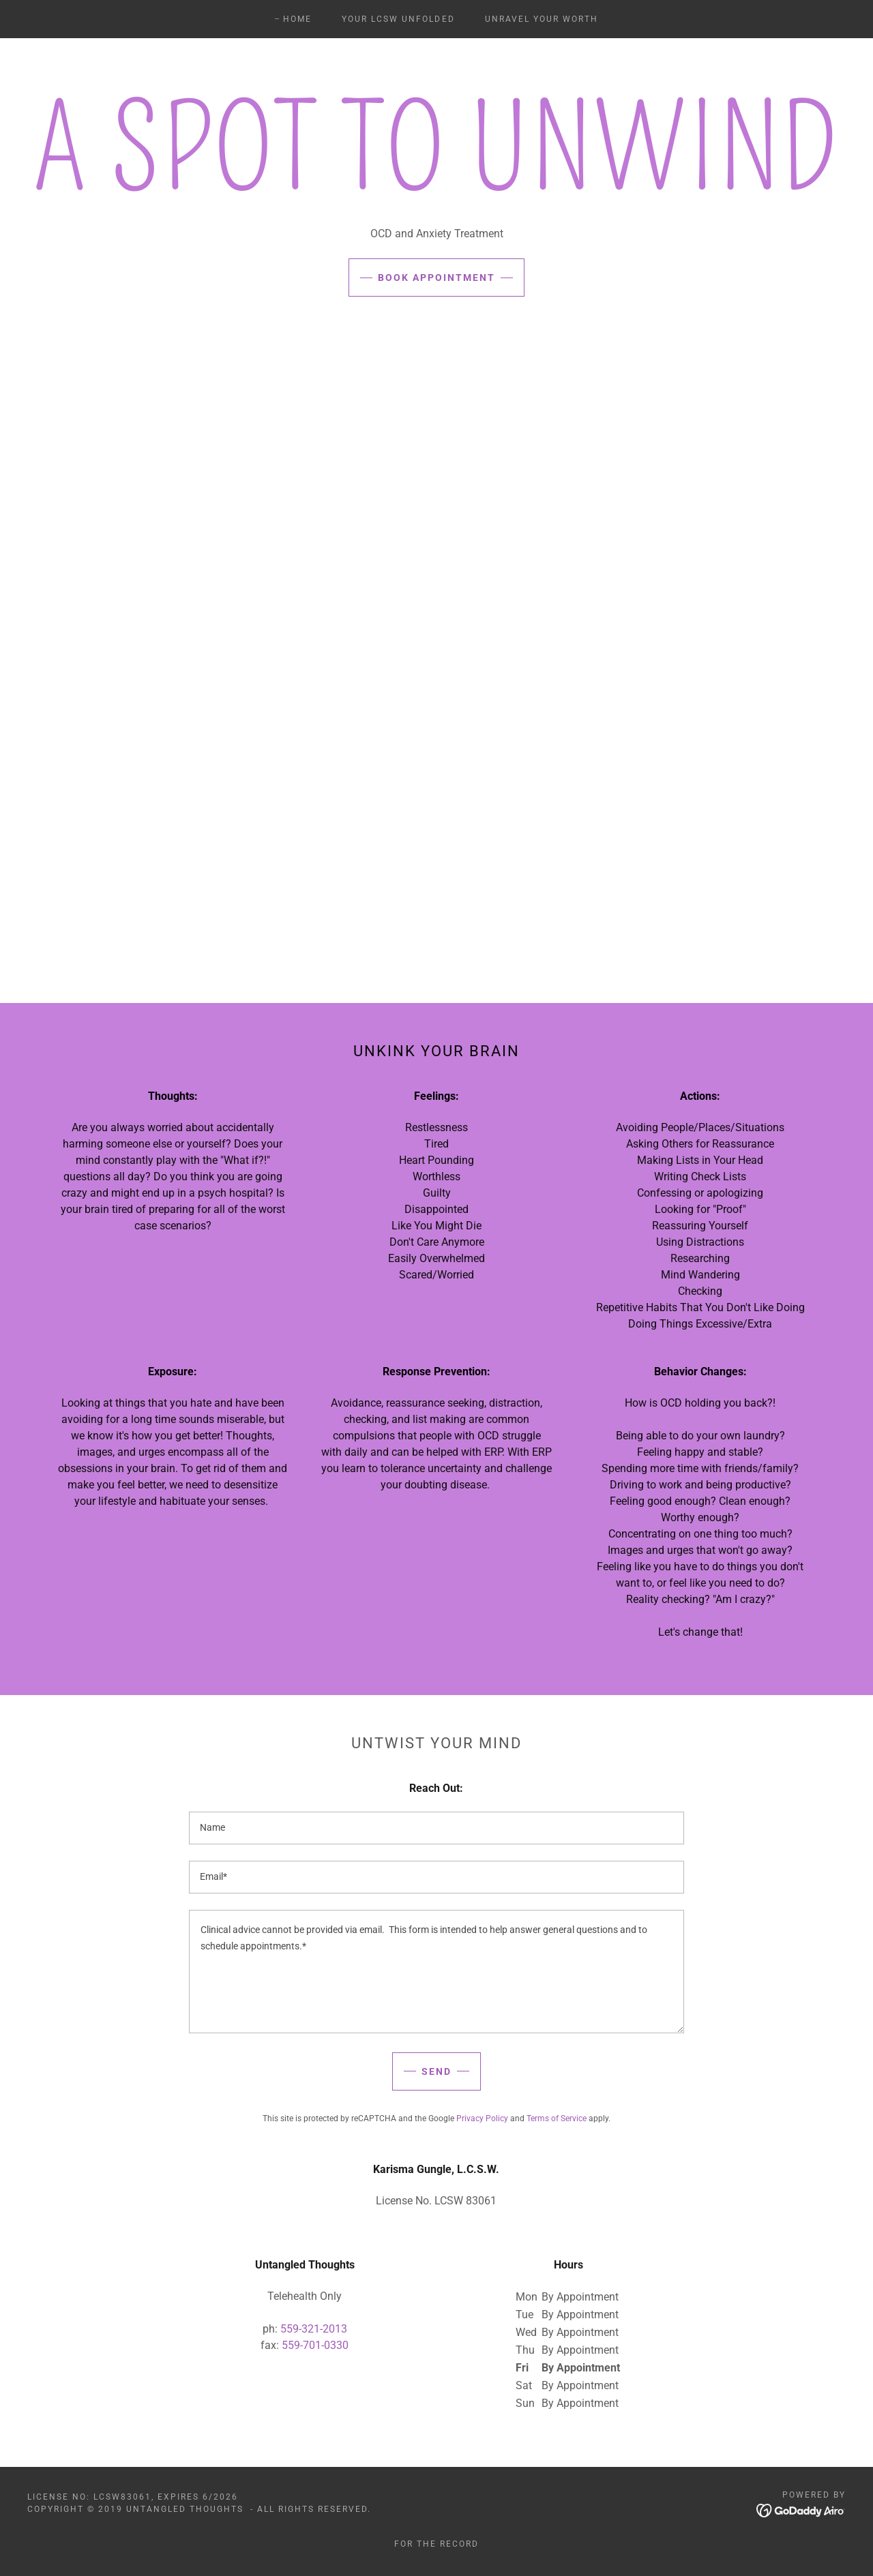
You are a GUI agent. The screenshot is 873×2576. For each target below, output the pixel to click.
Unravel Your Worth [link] (541, 19)
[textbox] (436, 1828)
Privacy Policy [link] (482, 2118)
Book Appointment (436, 277)
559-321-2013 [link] (313, 2328)
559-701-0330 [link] (315, 2345)
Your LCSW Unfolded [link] (398, 19)
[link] (801, 2510)
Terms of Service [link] (557, 2118)
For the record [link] (436, 2544)
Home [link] (297, 19)
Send (436, 2071)
